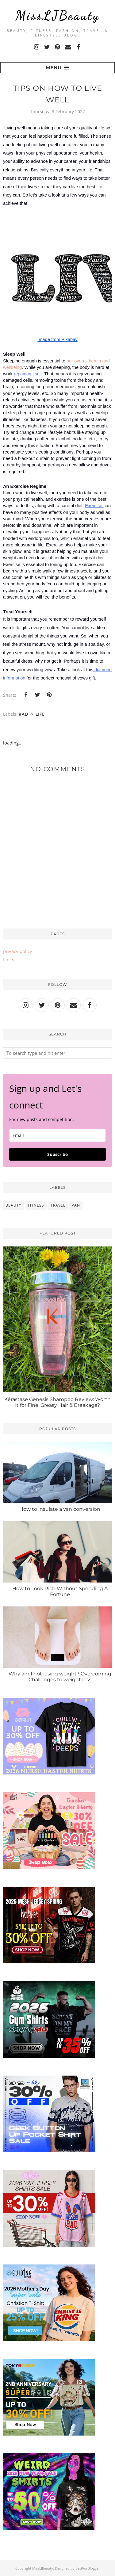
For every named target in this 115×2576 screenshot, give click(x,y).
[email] (57, 1135)
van (76, 1205)
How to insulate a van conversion (59, 1509)
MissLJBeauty (57, 15)
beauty (13, 1205)
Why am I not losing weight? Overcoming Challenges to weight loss (60, 1676)
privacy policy (17, 951)
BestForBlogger (87, 2568)
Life (40, 714)
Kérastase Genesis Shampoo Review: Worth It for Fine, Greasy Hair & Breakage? (57, 1402)
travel (58, 1205)
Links (8, 959)
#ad (23, 714)
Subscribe (57, 1154)
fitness (36, 1205)
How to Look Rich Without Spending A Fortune (60, 1591)
